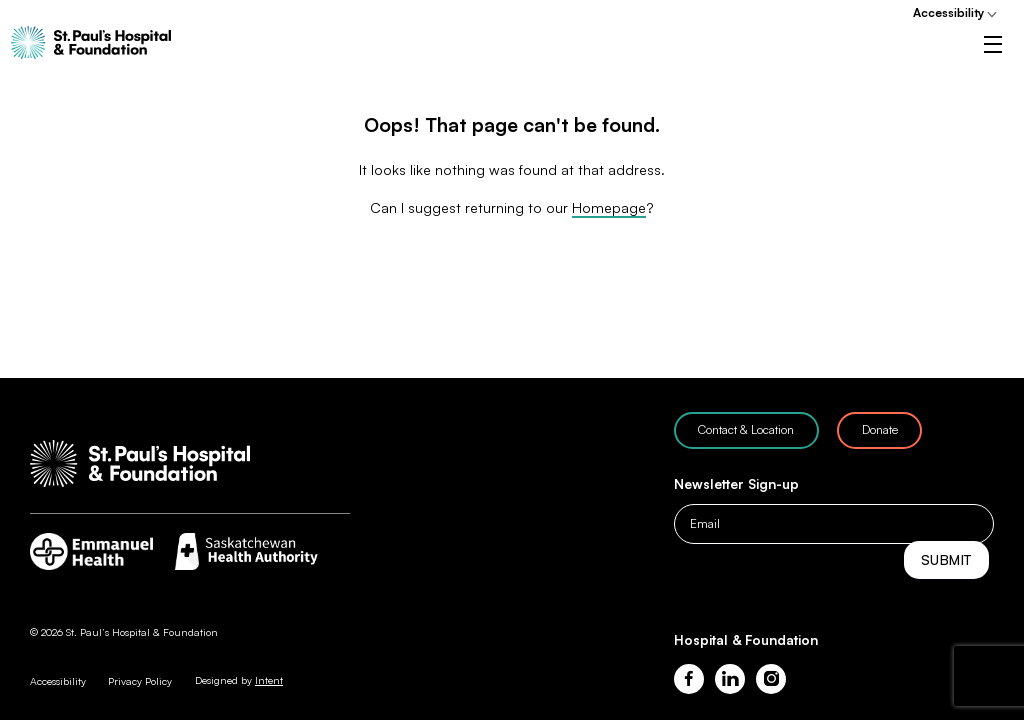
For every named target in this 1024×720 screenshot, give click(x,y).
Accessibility (948, 12)
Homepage (609, 232)
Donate (880, 429)
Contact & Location (746, 429)
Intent (269, 680)
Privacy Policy (140, 681)
